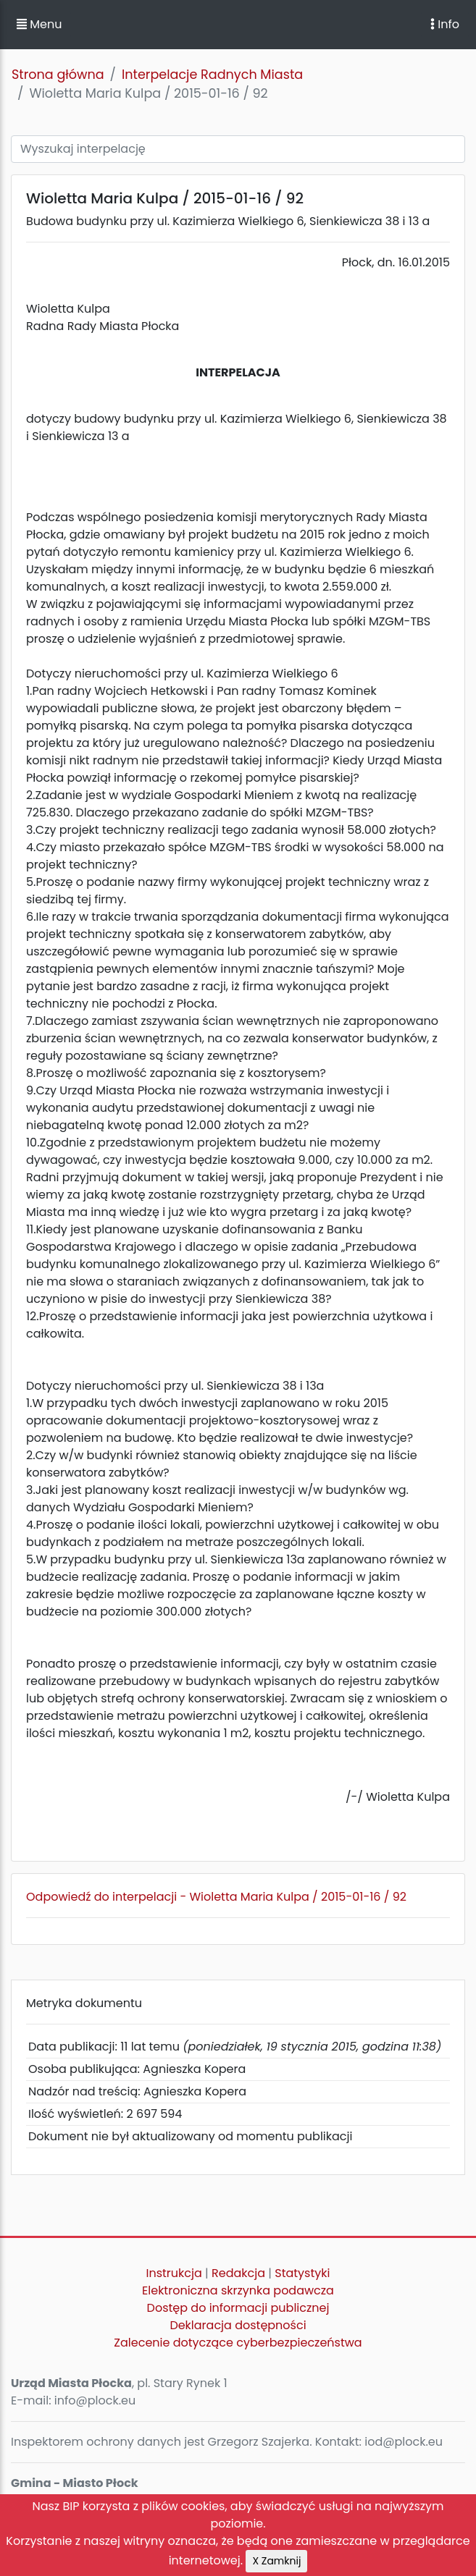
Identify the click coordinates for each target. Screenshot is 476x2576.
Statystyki (302, 2273)
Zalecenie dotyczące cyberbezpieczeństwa (238, 2342)
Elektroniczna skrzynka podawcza (238, 2290)
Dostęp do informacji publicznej (238, 2308)
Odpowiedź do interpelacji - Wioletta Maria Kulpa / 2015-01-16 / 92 (216, 1896)
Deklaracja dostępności (238, 2325)
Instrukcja (174, 2273)
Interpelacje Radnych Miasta (212, 74)
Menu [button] (39, 24)
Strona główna (58, 74)
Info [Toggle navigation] (444, 24)
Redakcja (238, 2273)
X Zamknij (276, 2561)
